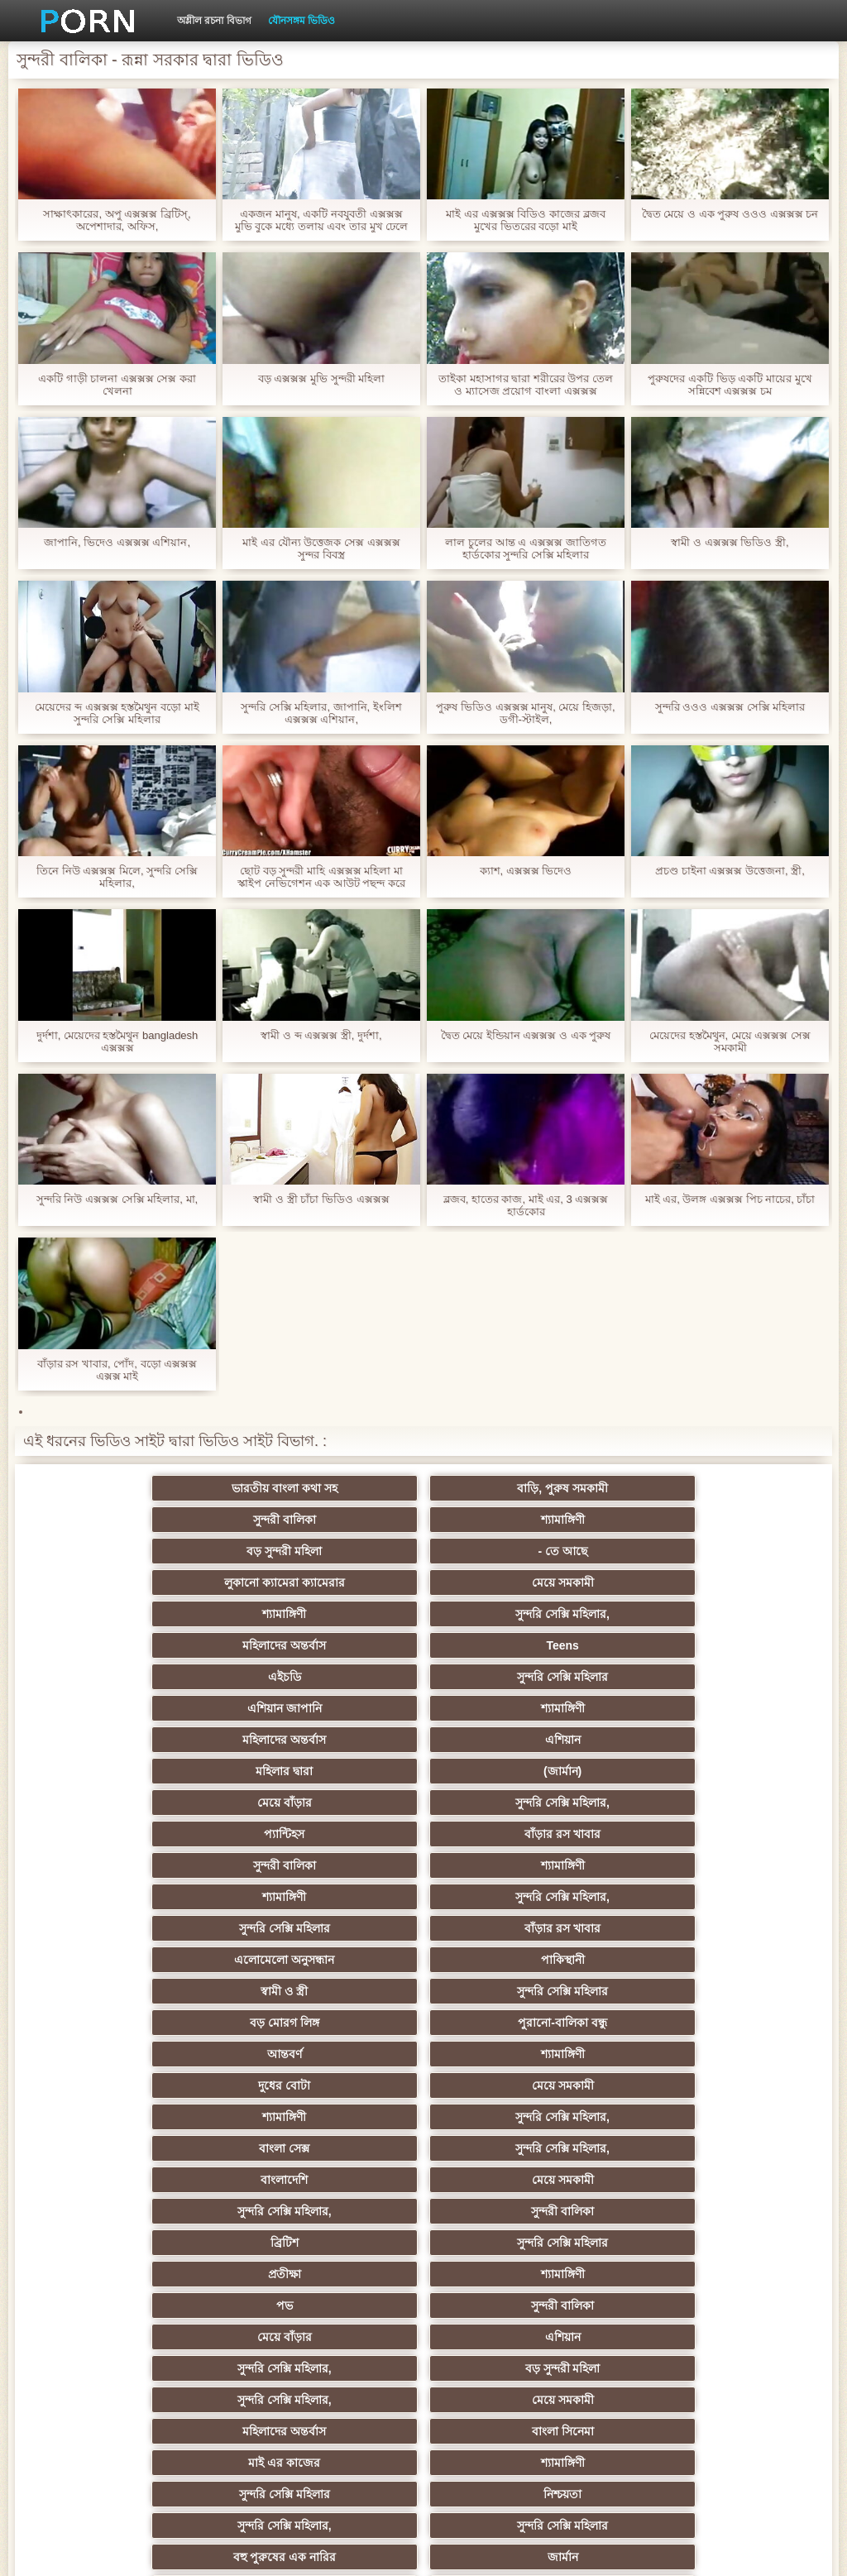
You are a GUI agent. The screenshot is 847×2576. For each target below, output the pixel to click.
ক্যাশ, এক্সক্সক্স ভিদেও (526, 870)
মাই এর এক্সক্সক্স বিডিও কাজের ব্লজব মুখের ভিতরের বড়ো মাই (525, 220)
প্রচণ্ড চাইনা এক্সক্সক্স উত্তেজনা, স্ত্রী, (730, 870)
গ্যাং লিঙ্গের (504, 2085)
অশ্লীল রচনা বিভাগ (214, 20)
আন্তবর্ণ (180, 1771)
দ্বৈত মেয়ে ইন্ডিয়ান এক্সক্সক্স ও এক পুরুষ (526, 1035)
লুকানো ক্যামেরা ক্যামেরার (504, 1519)
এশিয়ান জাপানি (504, 1582)
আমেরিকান (180, 2242)
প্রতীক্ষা (504, 1865)
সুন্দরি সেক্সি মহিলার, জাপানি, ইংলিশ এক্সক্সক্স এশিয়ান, (321, 713)
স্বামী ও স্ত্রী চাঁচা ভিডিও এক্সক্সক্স (321, 1199)
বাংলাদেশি (180, 1834)
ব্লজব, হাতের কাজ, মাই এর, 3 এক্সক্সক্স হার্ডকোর (526, 1205)
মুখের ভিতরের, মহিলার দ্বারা (667, 2337)
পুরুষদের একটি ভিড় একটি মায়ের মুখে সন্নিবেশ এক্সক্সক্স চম (729, 384)
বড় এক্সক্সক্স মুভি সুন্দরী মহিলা (321, 378)
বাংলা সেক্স (504, 1802)
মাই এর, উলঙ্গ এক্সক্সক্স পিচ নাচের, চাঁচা (730, 1199)
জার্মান (343, 2022)
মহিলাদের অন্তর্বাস (504, 1551)
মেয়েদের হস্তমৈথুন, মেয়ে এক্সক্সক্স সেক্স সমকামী (730, 1041)
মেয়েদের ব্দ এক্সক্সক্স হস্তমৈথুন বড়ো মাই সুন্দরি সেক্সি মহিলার (117, 713)
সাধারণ (504, 2179)
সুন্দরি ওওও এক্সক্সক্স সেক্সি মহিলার (730, 707)
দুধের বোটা (504, 1771)
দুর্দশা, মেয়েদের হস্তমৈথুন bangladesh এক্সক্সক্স (117, 1041)
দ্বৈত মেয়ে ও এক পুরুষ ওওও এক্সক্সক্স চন (730, 214)
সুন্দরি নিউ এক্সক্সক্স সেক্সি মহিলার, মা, (117, 1199)
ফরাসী (666, 2305)
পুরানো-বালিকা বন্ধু (666, 1739)
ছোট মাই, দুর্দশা (343, 2148)
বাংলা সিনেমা (343, 1959)
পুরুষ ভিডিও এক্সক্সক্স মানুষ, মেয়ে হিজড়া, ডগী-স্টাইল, (525, 713)
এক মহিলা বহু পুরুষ (666, 2022)
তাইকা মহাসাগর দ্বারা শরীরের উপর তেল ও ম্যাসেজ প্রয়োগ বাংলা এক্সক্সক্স (525, 384)
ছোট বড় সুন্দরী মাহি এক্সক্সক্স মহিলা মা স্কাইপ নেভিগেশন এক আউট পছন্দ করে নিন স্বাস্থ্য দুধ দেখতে (321, 876)
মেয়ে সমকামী (666, 1519)
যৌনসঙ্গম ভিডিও (301, 20)
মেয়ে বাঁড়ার (180, 1645)
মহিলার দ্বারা (504, 1614)
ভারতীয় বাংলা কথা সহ (180, 1488)
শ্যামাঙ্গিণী (666, 1488)
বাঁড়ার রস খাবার (667, 1645)
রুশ (343, 2337)
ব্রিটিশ (180, 1865)
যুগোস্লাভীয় (666, 2274)
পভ (180, 1896)
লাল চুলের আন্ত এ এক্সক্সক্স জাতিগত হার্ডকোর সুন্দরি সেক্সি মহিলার (525, 548)
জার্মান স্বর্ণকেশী (504, 2211)
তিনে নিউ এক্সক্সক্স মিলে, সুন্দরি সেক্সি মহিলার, (117, 876)
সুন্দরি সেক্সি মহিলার (342, 1582)
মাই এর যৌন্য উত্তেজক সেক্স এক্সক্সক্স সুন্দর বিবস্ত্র (321, 548)
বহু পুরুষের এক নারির (180, 2022)
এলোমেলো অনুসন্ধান (504, 1708)
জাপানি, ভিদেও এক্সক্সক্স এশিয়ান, (117, 542)
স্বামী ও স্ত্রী (180, 1739)
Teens (666, 1551)
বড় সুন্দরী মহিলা (180, 1519)
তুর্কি (504, 2022)
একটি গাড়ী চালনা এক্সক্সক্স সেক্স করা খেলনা (117, 384)
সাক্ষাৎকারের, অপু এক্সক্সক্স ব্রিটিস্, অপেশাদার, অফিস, (116, 220)
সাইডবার (180, 2148)
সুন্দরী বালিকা (504, 1488)
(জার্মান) (667, 1614)
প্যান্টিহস (504, 1645)
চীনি (667, 2148)
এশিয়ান (343, 1614)
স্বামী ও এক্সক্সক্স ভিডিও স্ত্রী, (729, 542)
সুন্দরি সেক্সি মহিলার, (342, 1551)
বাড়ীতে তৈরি (342, 2242)
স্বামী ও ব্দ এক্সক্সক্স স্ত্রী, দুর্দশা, (321, 1035)
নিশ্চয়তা (342, 1991)
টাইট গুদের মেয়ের (667, 2399)
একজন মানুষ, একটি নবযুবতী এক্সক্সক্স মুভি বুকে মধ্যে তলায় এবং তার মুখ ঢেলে (321, 220)
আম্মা (180, 2117)
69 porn (505, 2274)
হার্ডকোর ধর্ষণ (343, 2274)
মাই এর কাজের (505, 1959)
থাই (342, 2054)
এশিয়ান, (180, 2337)
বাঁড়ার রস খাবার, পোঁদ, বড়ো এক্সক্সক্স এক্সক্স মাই (117, 1369)
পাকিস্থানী (666, 1708)
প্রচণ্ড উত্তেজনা (180, 2274)
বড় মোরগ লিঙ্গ (504, 1739)
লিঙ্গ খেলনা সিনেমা (180, 2368)
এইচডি (180, 1582)
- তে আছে (342, 1519)
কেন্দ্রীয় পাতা (717, 2550)
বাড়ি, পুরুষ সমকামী (342, 1488)
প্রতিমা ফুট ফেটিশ (181, 2085)
